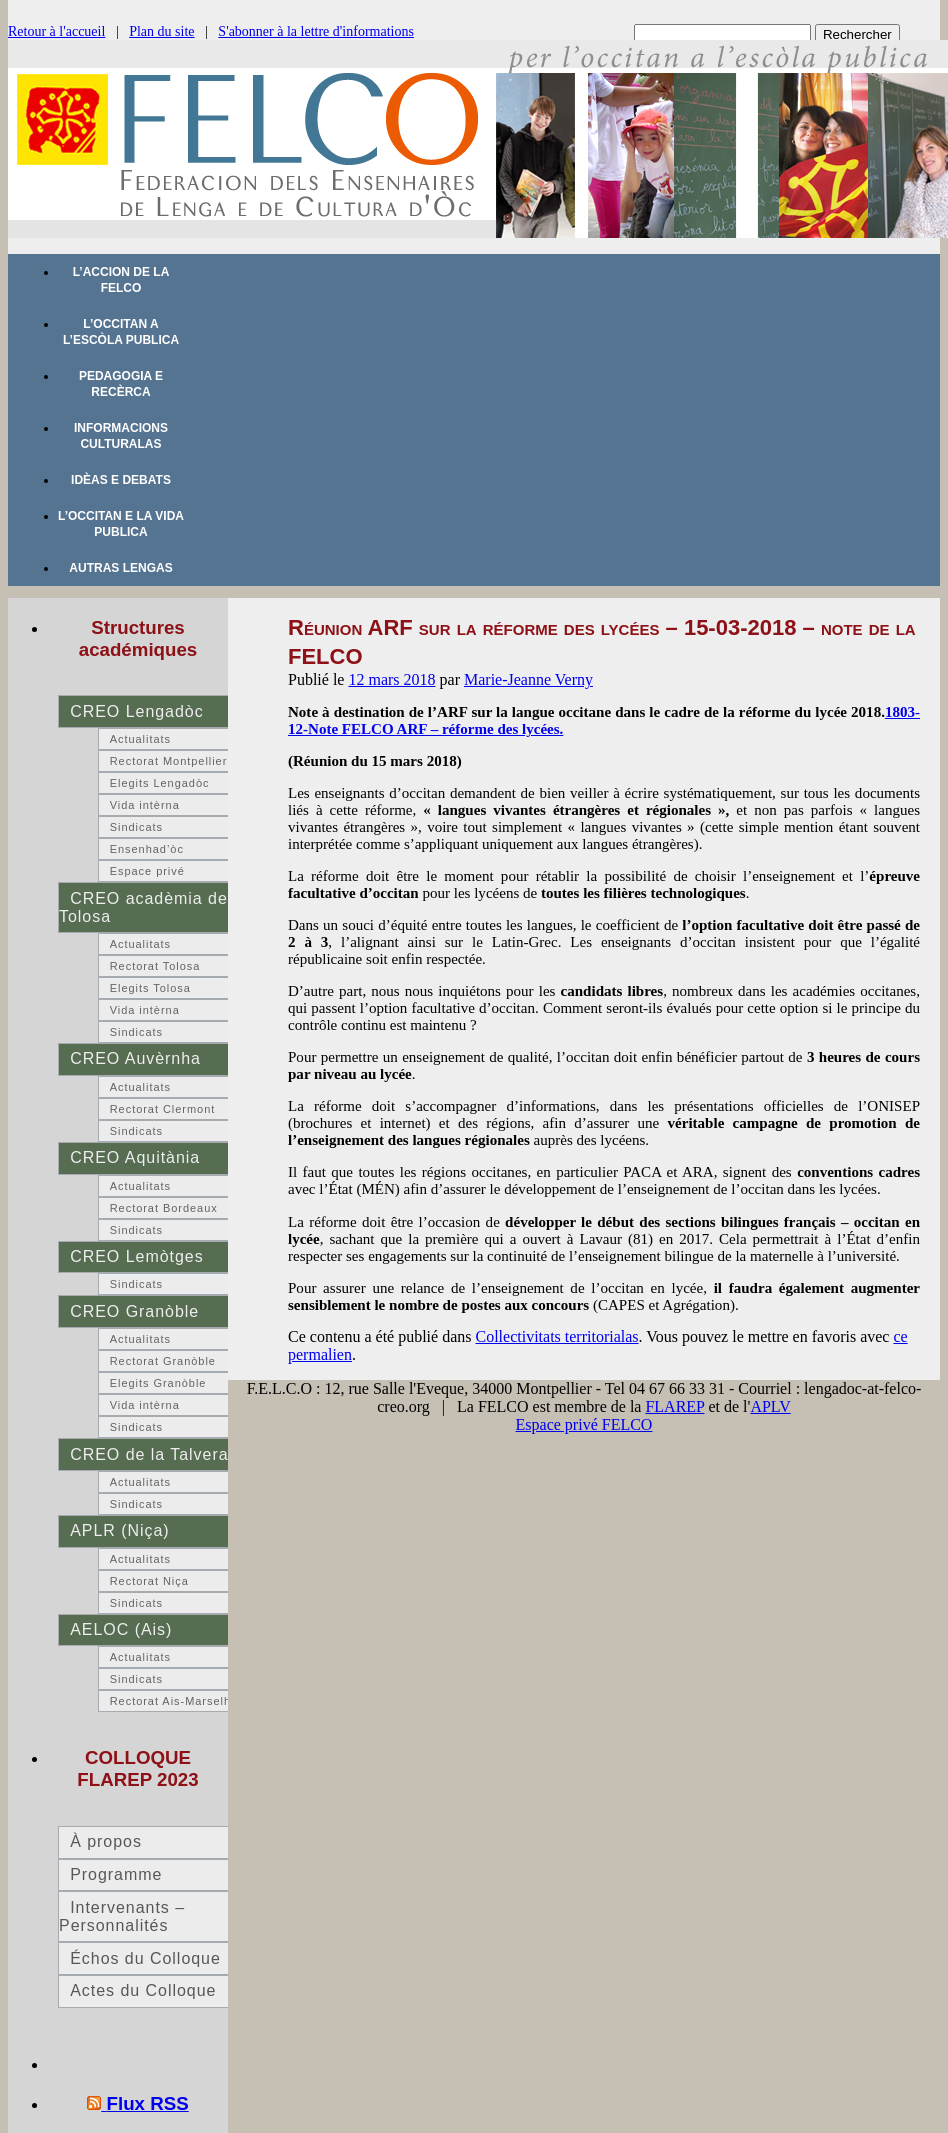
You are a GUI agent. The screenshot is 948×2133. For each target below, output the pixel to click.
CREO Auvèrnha (135, 1058)
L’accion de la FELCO (121, 280)
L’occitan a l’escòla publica (121, 332)
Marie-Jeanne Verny (528, 679)
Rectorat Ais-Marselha (174, 1701)
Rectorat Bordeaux (164, 1208)
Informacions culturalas (121, 436)
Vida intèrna (145, 805)
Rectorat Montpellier (169, 761)
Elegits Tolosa (150, 988)
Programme (116, 1874)
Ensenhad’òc (147, 849)
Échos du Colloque (145, 1958)
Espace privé (147, 871)
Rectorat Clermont (163, 1109)
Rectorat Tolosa (155, 966)
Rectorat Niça (149, 1581)
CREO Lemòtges (136, 1256)
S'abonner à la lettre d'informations (316, 31)
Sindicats (136, 827)
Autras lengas (120, 568)
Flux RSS (148, 2103)
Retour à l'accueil (56, 31)
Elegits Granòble (158, 1383)
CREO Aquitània (135, 1157)
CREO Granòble (134, 1311)
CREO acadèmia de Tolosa (143, 907)
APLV (770, 1406)
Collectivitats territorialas (557, 1336)
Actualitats (140, 739)
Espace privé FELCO (584, 1424)
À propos (106, 1841)
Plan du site (161, 31)
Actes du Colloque (143, 1990)
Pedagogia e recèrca (121, 384)
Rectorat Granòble (163, 1361)
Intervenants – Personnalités (122, 1916)
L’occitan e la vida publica (121, 524)
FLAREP (674, 1406)
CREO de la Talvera (149, 1454)
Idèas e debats (121, 480)
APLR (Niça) (119, 1530)
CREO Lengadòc (136, 711)
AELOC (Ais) (121, 1629)
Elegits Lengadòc (160, 783)
